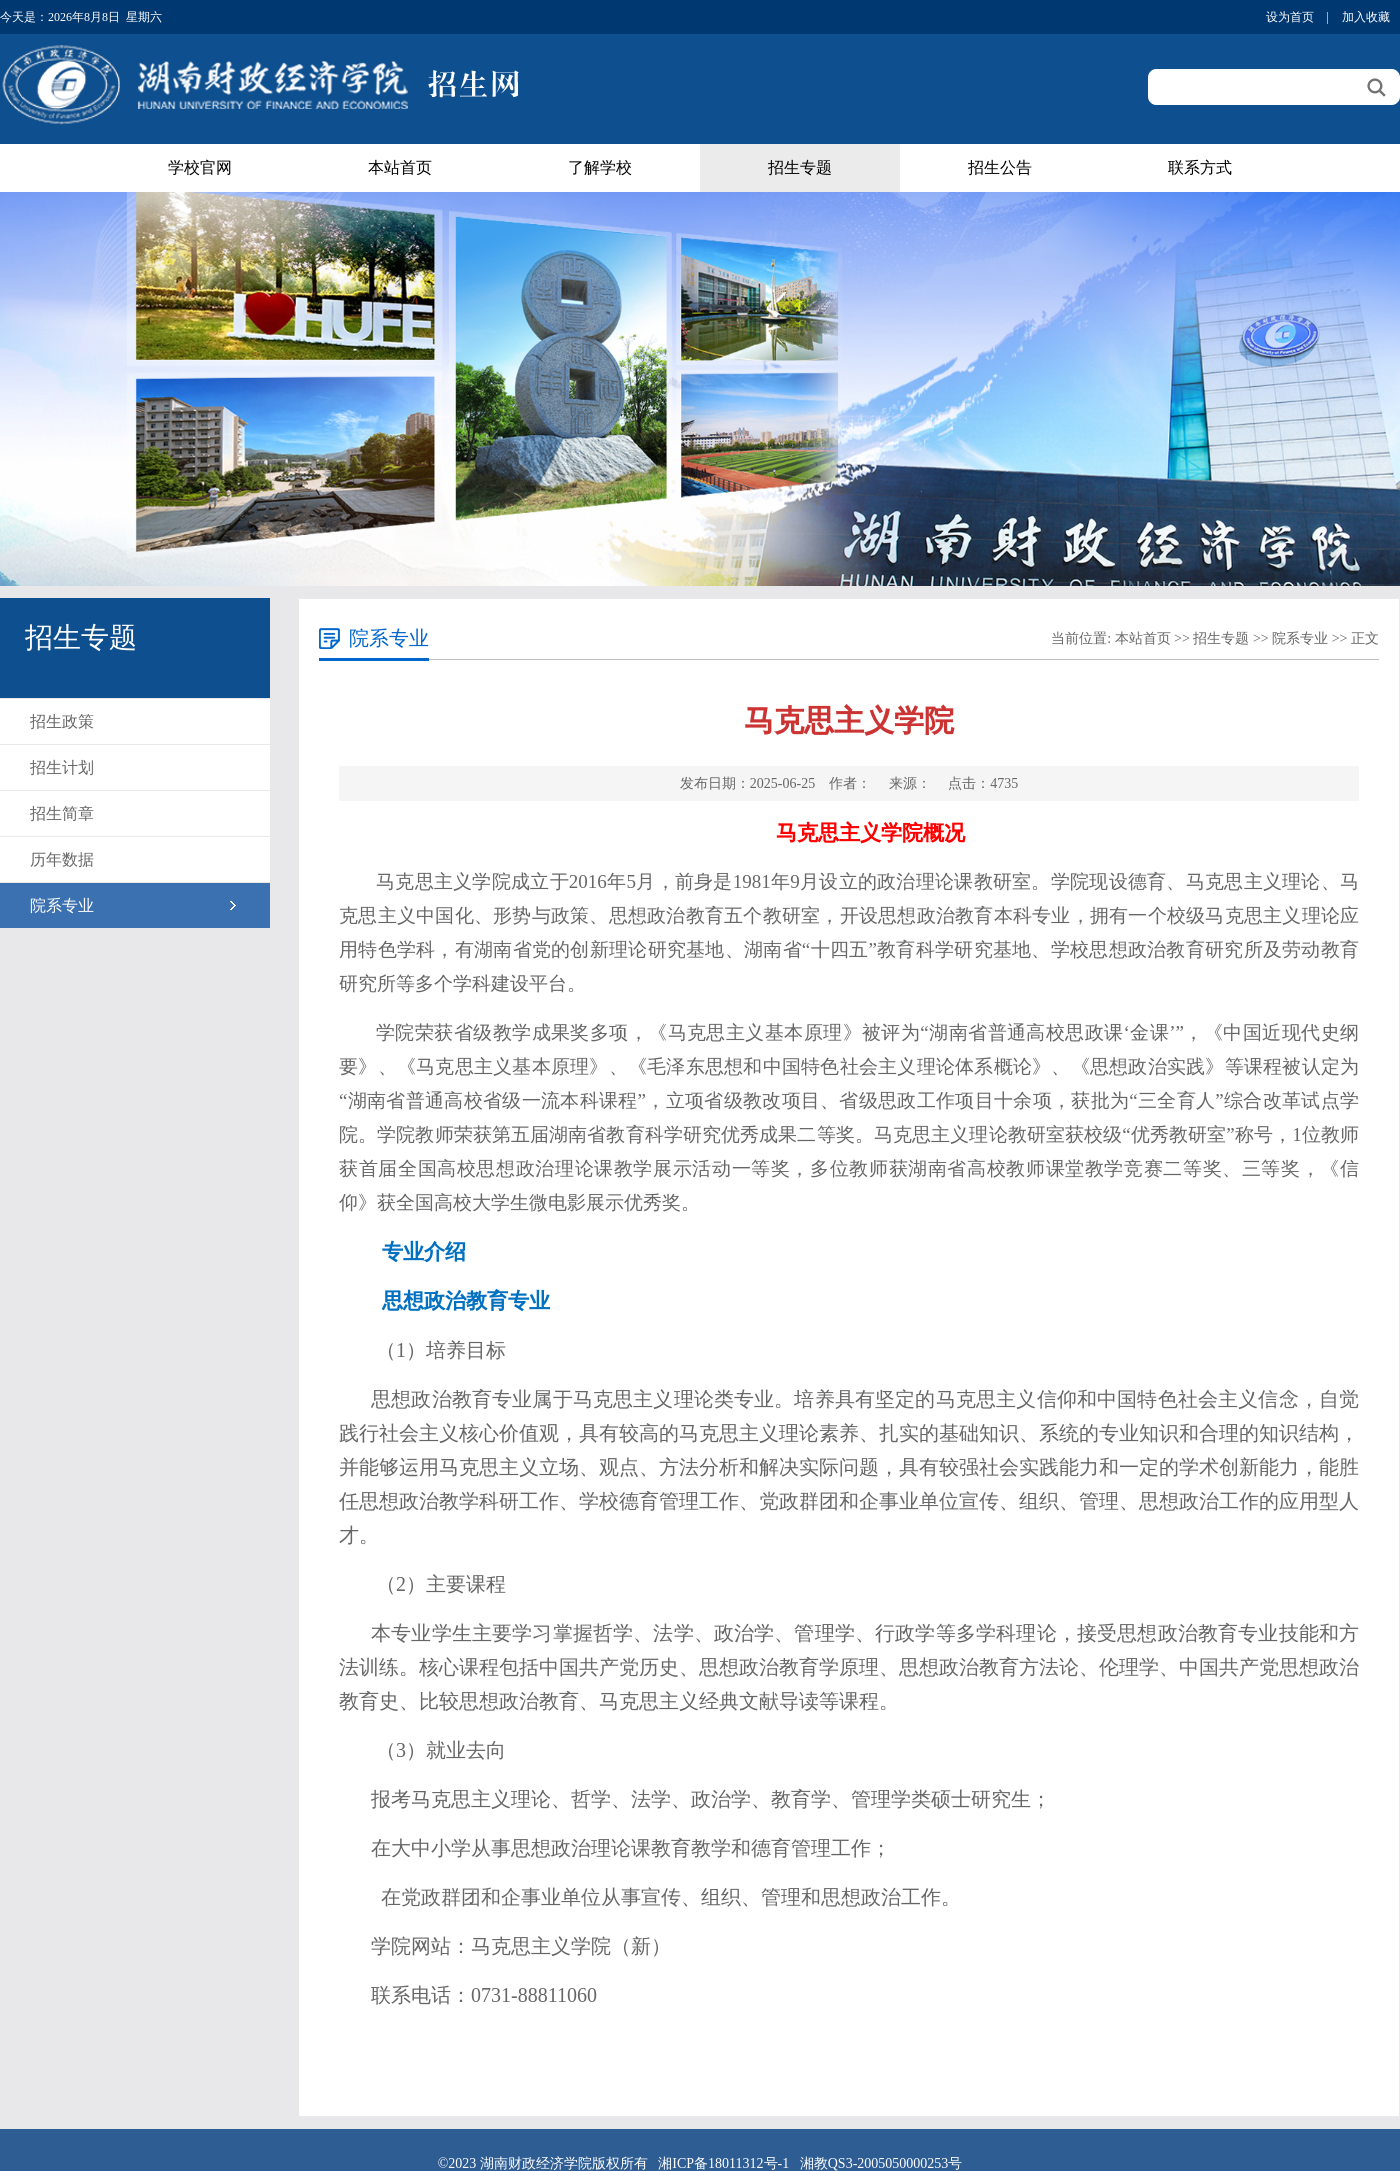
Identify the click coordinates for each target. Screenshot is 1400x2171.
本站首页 (400, 167)
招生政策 (62, 721)
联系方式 (1200, 167)
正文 (1365, 638)
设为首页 (1290, 17)
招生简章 (62, 813)
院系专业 (62, 905)
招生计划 (62, 767)
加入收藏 (1366, 17)
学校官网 (200, 167)
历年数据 (62, 859)
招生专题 (800, 167)
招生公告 (1000, 167)
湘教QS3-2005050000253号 (881, 2163)
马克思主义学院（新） (571, 1946)
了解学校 (600, 167)
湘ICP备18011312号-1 (723, 2163)
